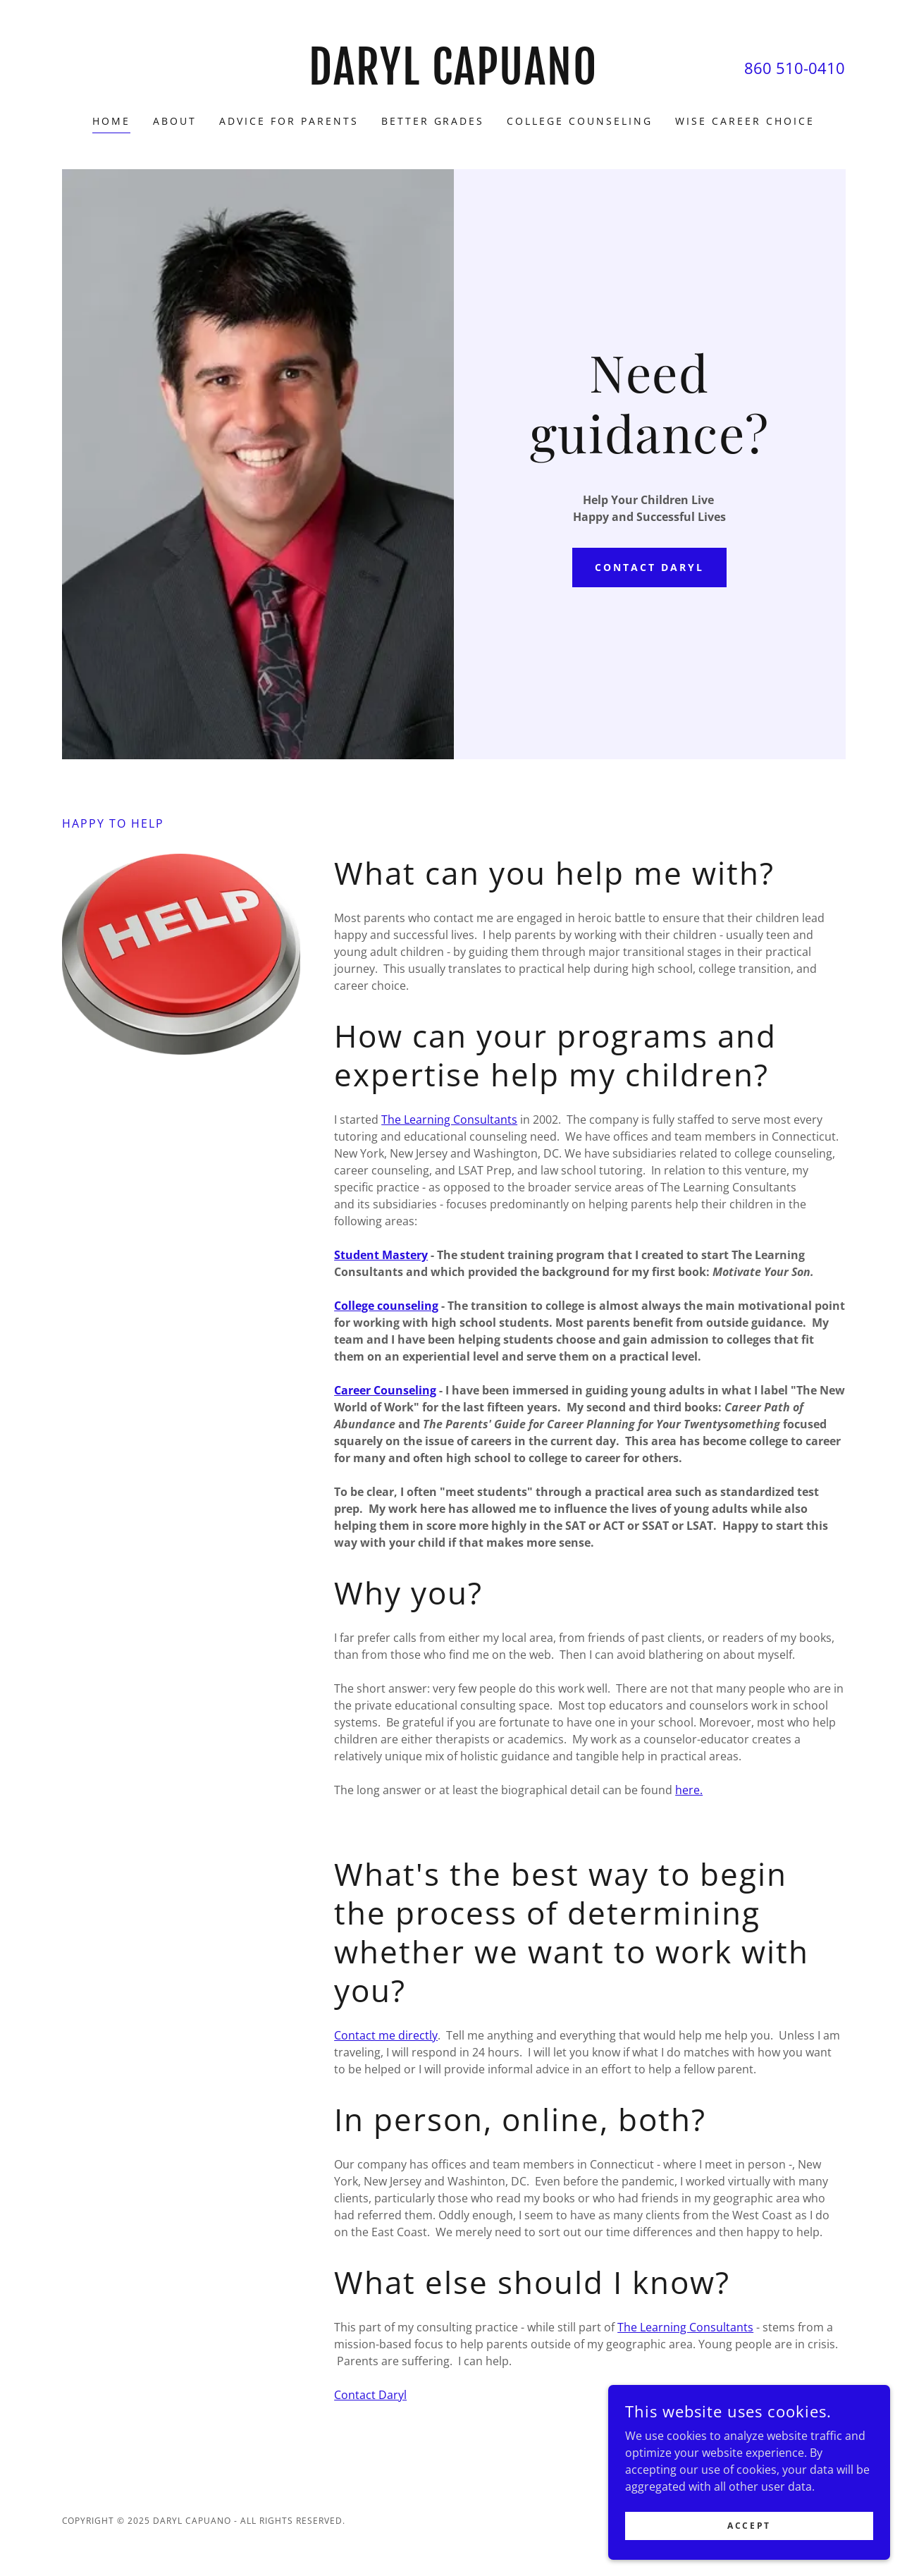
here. (689, 1790)
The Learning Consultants (449, 1119)
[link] (453, 80)
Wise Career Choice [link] (745, 121)
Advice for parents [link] (289, 121)
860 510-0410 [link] (794, 67)
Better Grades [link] (433, 121)
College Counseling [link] (580, 121)
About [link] (175, 121)
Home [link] (111, 121)
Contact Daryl (649, 567)
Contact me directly (386, 2035)
